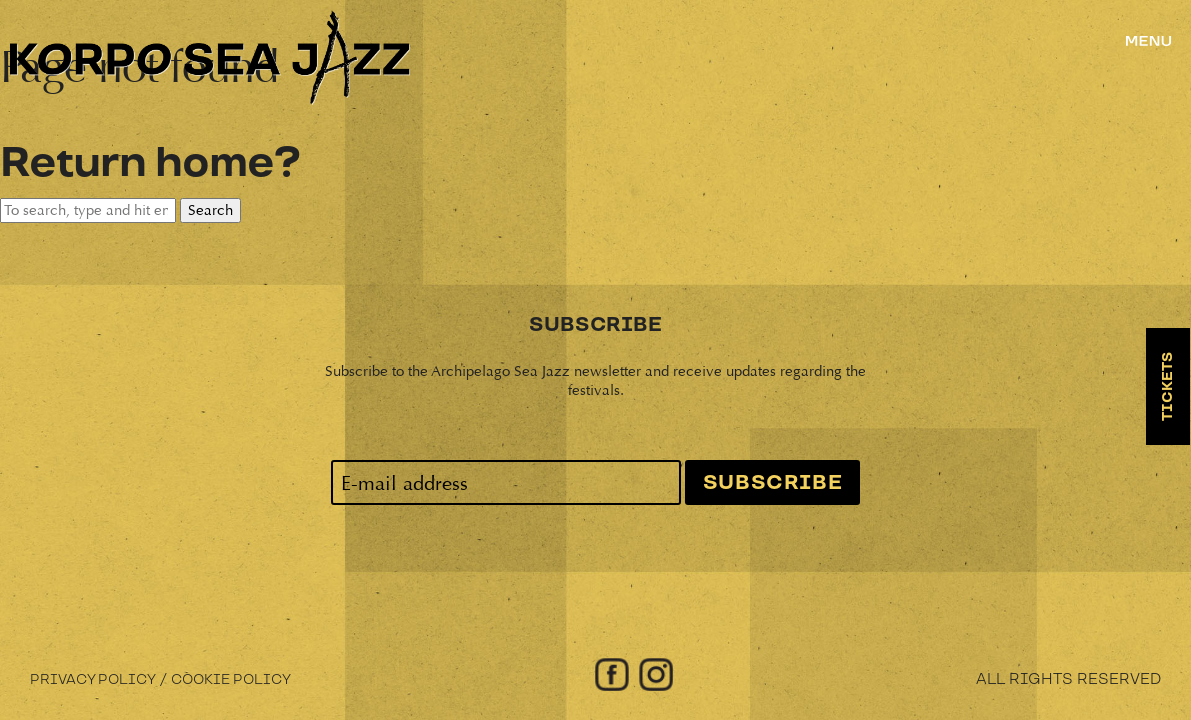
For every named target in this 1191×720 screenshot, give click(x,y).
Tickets (1168, 386)
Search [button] (210, 210)
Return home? (150, 163)
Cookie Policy (231, 680)
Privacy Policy (93, 680)
